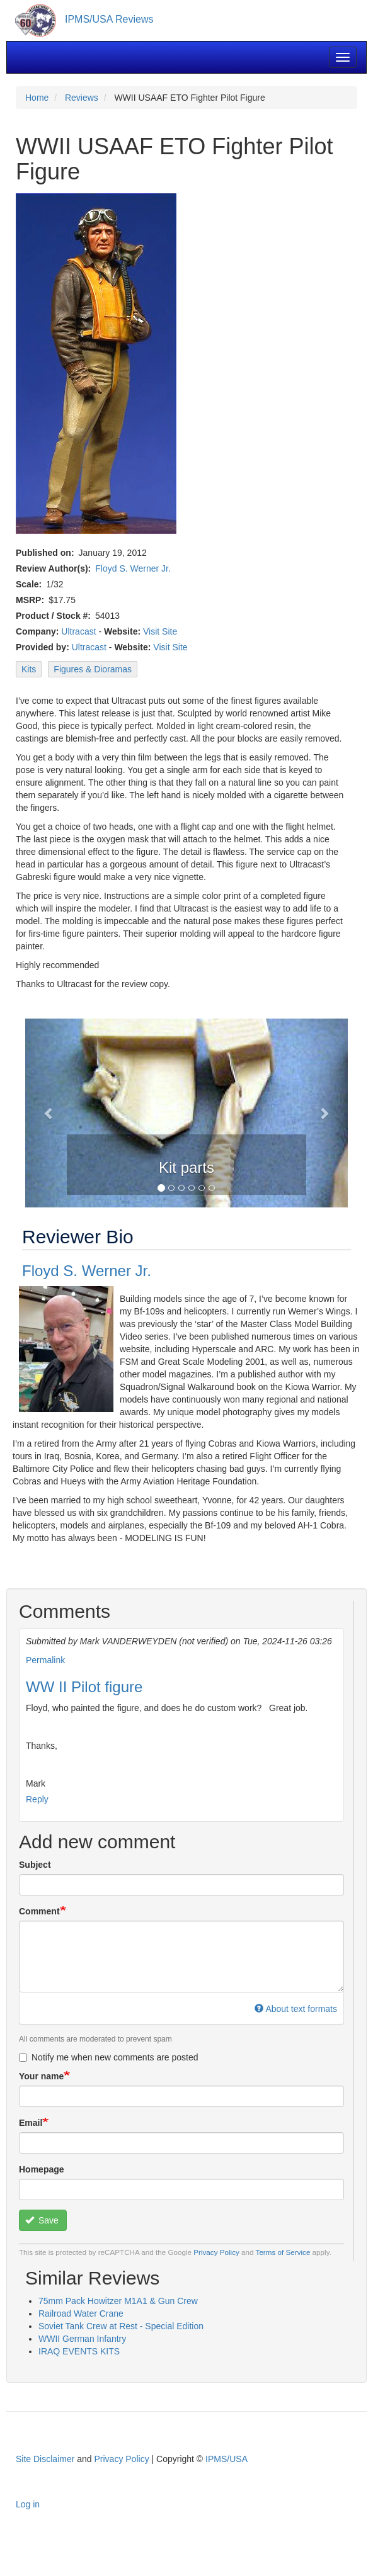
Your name (41, 2076)
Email (30, 2123)
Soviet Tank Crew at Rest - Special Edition (121, 2326)
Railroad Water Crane (80, 2313)
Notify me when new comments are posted (108, 2057)
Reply (37, 1799)
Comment (39, 1911)
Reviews (81, 98)
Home (37, 98)
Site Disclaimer (45, 2459)
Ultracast (78, 631)
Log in (28, 2504)
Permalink (45, 1660)
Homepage (41, 2169)
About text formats (296, 2009)
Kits (28, 669)
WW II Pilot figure (84, 1686)
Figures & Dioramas (93, 669)
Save (42, 2220)
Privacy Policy (216, 2252)
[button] (49, 1113)
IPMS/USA (226, 2459)
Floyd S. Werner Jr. (133, 568)
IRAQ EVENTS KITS (79, 2351)
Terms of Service (283, 2252)
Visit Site (160, 631)
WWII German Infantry (82, 2339)
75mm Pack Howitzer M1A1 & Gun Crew (118, 2301)
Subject (35, 1865)
